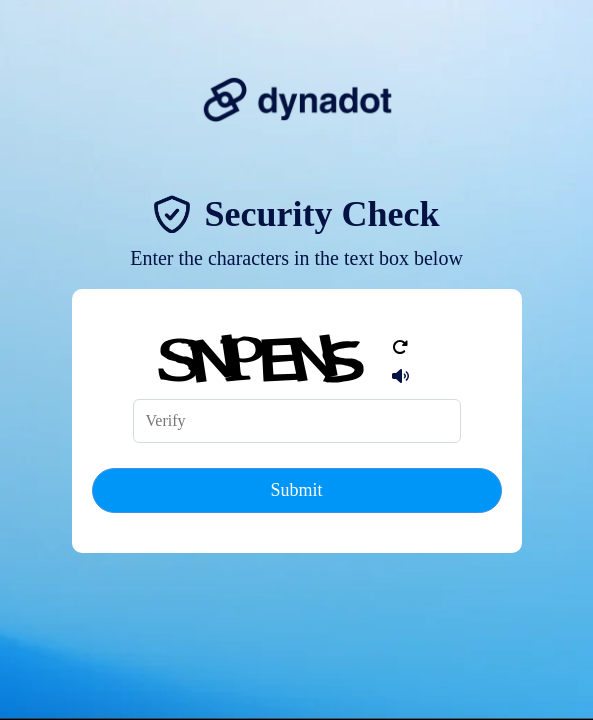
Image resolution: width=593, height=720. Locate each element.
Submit (296, 490)
